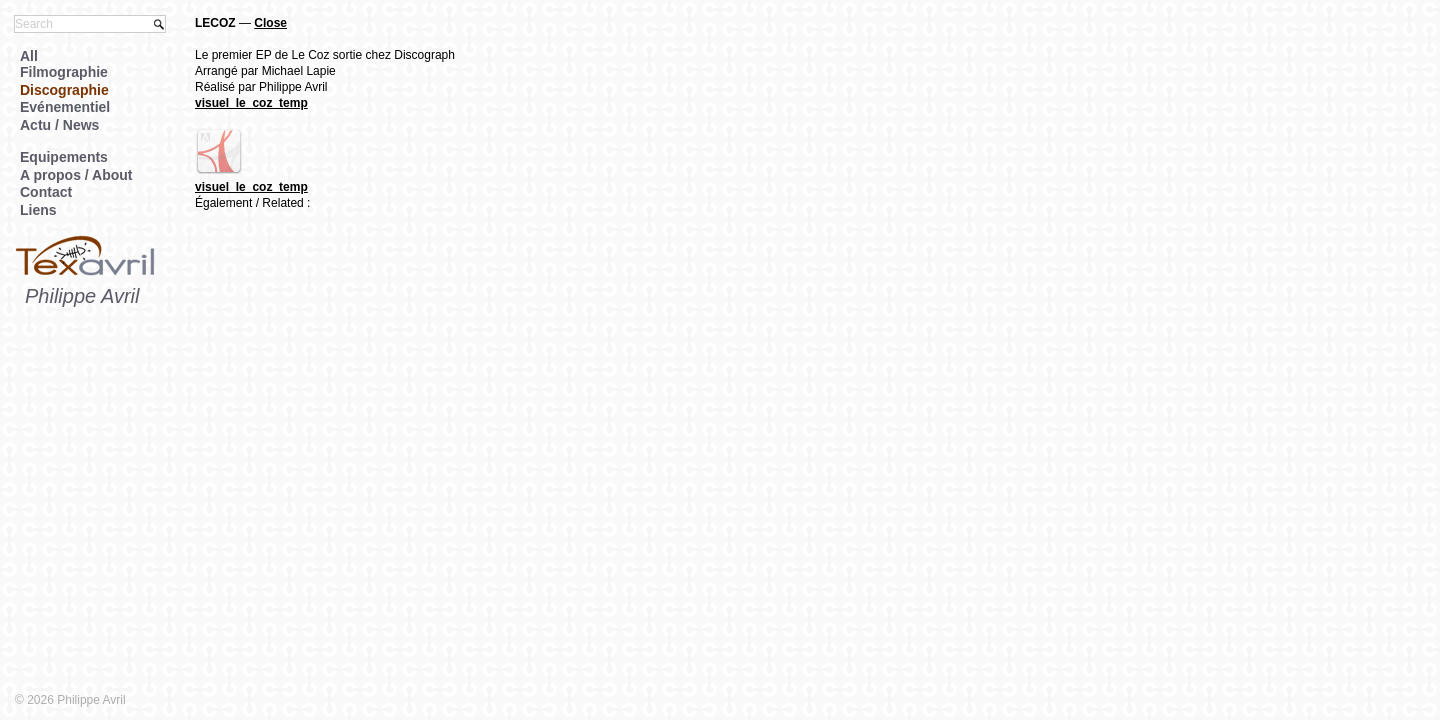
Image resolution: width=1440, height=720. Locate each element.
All (29, 56)
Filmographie (64, 72)
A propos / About (76, 175)
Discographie (64, 90)
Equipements (64, 157)
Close (270, 23)
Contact (46, 192)
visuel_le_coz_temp (251, 103)
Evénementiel (65, 107)
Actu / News (59, 125)
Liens (38, 210)
